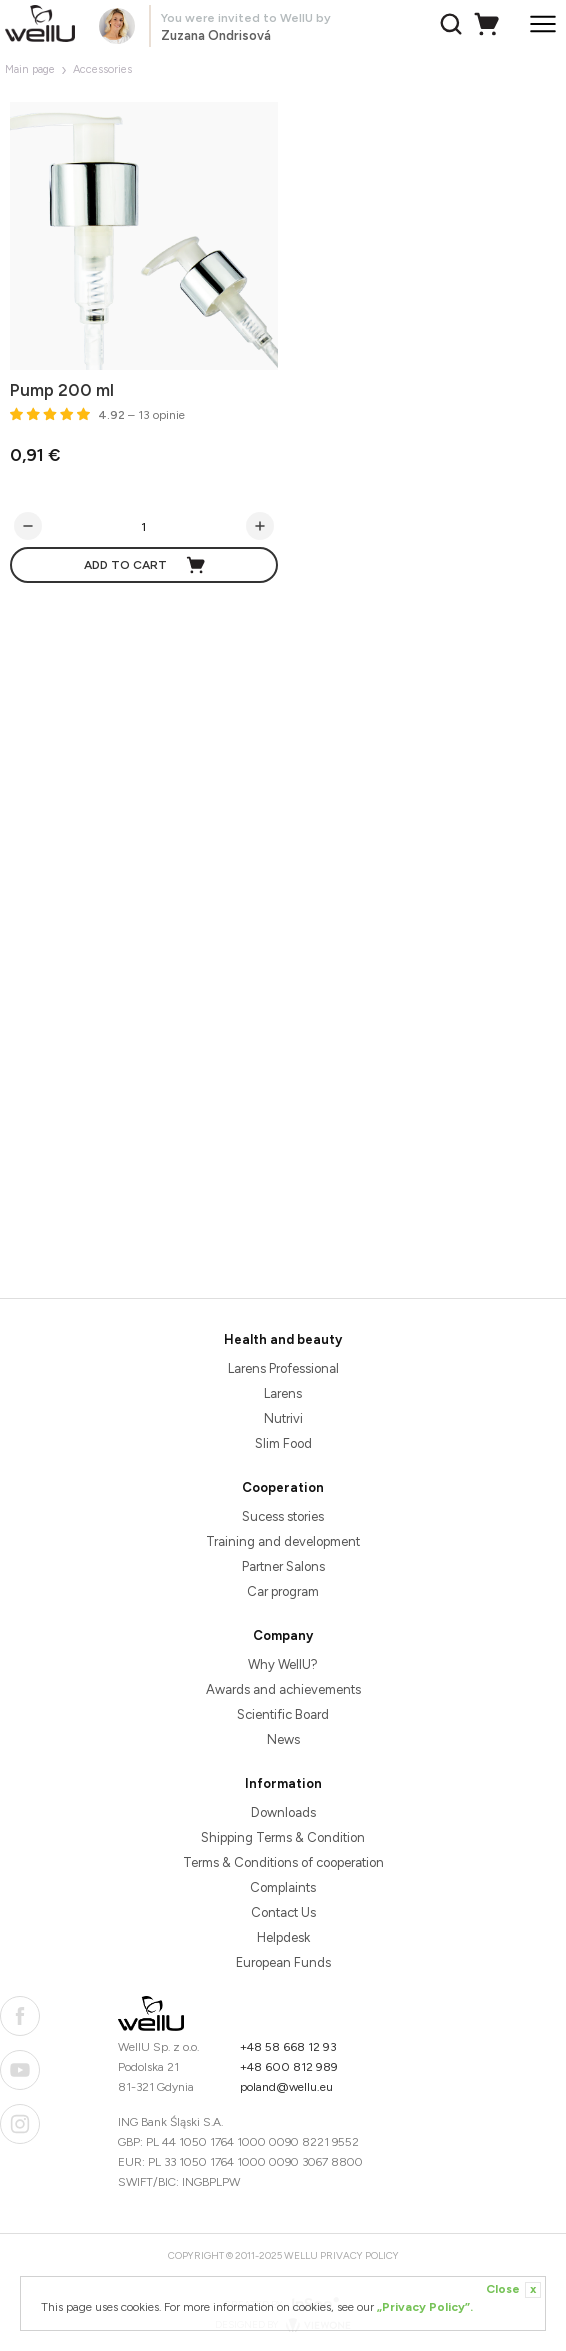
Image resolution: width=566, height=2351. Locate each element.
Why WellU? (283, 1664)
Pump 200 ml (62, 390)
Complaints (283, 1887)
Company (283, 1635)
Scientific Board (283, 1714)
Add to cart (145, 565)
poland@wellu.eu (286, 2087)
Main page (30, 69)
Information (283, 1783)
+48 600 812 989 (289, 2067)
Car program (283, 1591)
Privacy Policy (359, 2255)
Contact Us (283, 1912)
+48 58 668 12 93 (288, 2047)
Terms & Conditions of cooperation (283, 1862)
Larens (283, 1393)
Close (513, 2290)
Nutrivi (283, 1418)
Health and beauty (283, 1339)
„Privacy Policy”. (425, 2307)
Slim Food (283, 1443)
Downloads (283, 1812)
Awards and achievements (283, 1689)
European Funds (283, 1962)
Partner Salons (283, 1566)
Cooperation (283, 1487)
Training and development (283, 1541)
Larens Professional (283, 1368)
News (283, 1739)
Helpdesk (283, 1937)
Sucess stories (283, 1516)
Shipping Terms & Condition (283, 1837)
